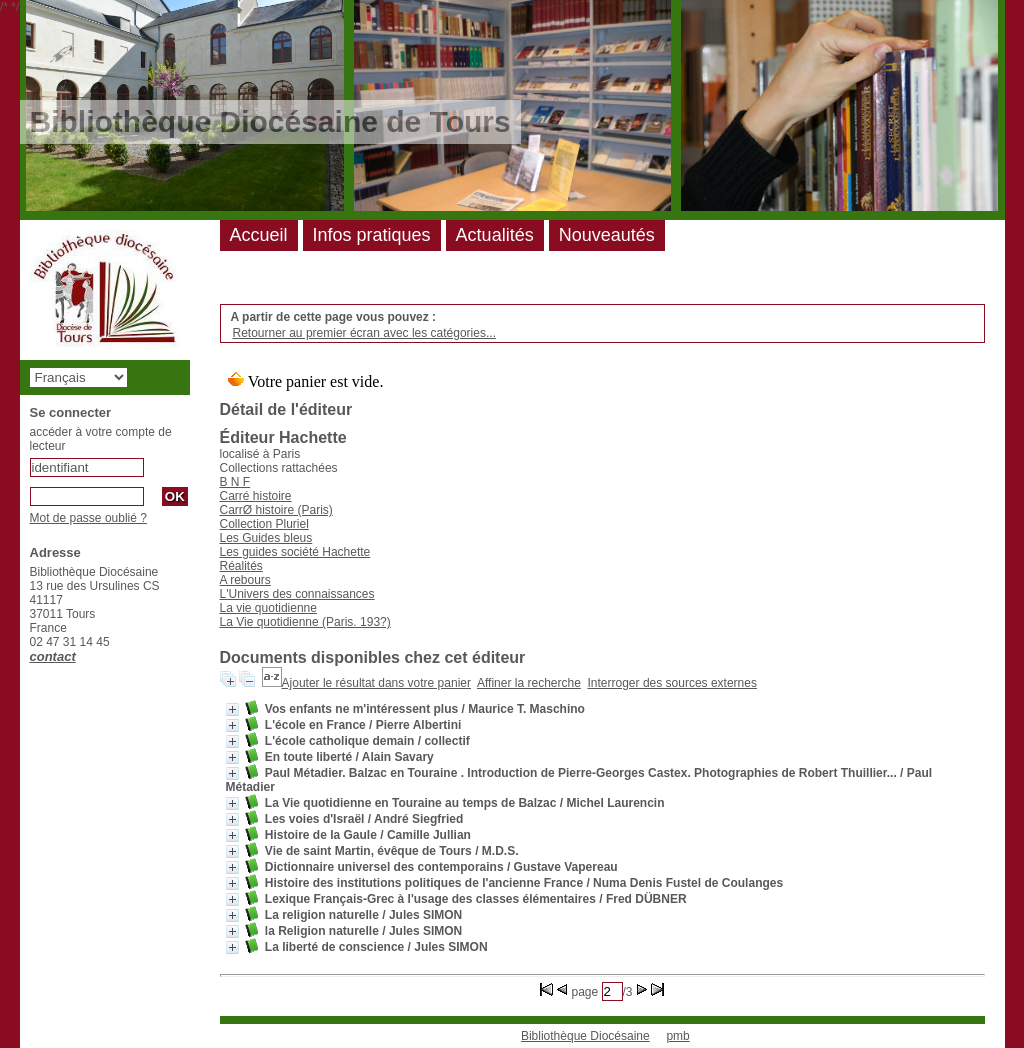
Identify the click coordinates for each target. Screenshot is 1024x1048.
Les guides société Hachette (295, 552)
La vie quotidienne (268, 608)
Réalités (241, 566)
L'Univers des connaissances (297, 594)
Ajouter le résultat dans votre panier (376, 683)
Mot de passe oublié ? (88, 518)
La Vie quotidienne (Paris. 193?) (305, 622)
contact (53, 656)
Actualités (495, 235)
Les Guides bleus (266, 538)
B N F (235, 482)
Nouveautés (607, 235)
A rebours (245, 580)
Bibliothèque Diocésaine (585, 1036)
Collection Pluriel (264, 524)
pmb (677, 1036)
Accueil (259, 235)
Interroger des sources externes (672, 683)
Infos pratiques (372, 235)
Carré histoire (256, 496)
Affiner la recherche (529, 683)
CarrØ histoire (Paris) (276, 510)
